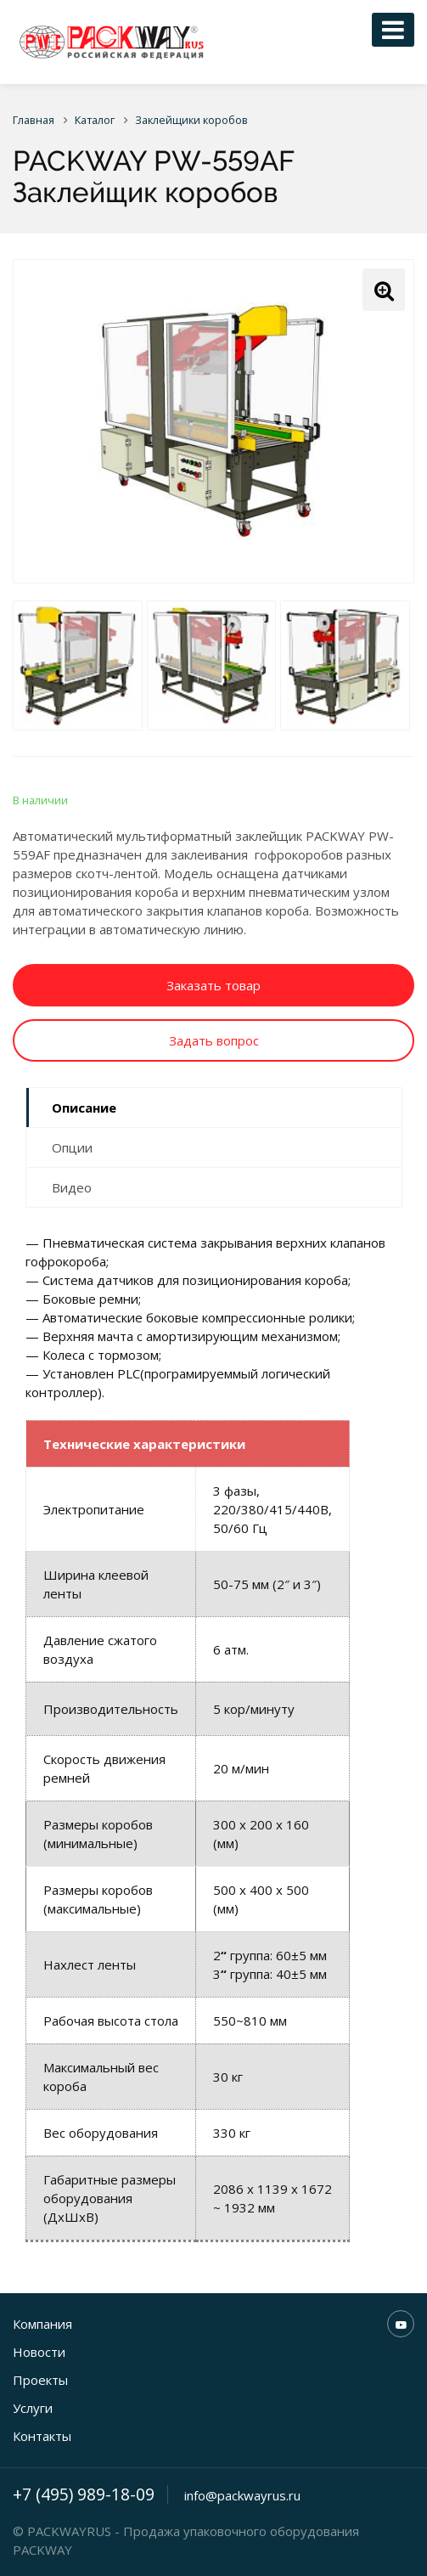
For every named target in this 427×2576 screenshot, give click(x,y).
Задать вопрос (214, 1040)
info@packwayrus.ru (242, 2495)
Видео (72, 1187)
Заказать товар (213, 985)
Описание (84, 1107)
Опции (72, 1147)
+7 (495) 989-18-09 (84, 2494)
